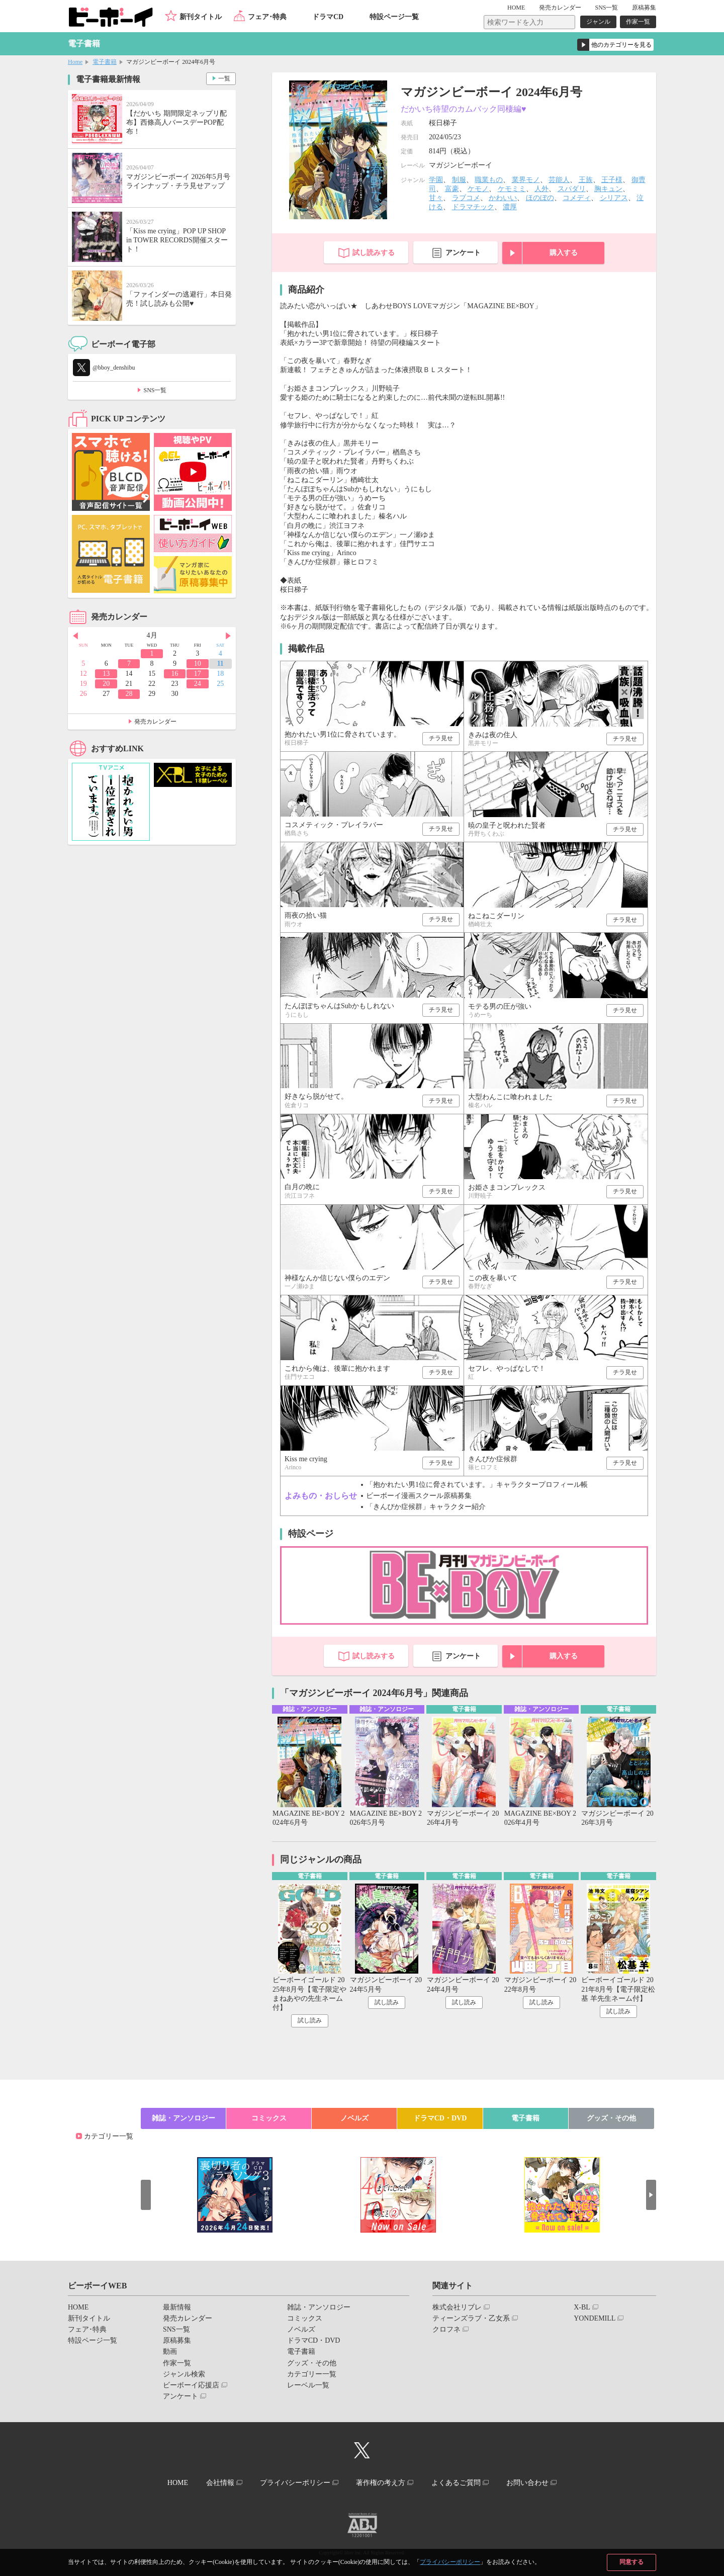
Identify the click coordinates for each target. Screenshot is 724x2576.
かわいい (503, 198)
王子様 (611, 180)
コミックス (269, 2118)
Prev (75, 636)
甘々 (436, 198)
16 (174, 673)
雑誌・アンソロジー (183, 2118)
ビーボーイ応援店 (191, 2385)
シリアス (614, 198)
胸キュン (608, 189)
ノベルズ (354, 2118)
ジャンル (598, 21)
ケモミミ (512, 189)
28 (129, 693)
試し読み (310, 2020)
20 (106, 683)
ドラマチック (473, 207)
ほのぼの (540, 198)
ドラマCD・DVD (440, 2118)
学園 (436, 180)
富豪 (452, 189)
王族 (586, 180)
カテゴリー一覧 (108, 2136)
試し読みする (373, 252)
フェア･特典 (267, 17)
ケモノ (478, 189)
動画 (170, 2351)
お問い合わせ (527, 2482)
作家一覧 (638, 21)
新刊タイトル (200, 17)
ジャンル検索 (184, 2374)
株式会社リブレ (457, 2307)
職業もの (489, 180)
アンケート (463, 252)
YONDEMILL (594, 2318)
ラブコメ (466, 198)
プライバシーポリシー (450, 2561)
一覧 (224, 78)
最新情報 (177, 2307)
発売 (560, 7)
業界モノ (526, 180)
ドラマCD (327, 17)
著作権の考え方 (380, 2482)
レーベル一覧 (308, 2385)
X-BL (582, 2307)
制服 (459, 180)
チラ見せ (441, 738)
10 (197, 663)
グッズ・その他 (611, 2118)
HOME (516, 7)
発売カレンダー (155, 721)
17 (197, 673)
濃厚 (510, 207)
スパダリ (572, 189)
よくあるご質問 (456, 2482)
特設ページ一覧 (394, 17)
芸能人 (559, 180)
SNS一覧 (606, 7)
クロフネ (446, 2329)
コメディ (577, 198)
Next (228, 636)
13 (106, 673)
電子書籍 (105, 61)
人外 (541, 189)
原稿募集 (644, 7)
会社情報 (220, 2482)
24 (197, 683)
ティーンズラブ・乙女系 (471, 2318)
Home (75, 61)
